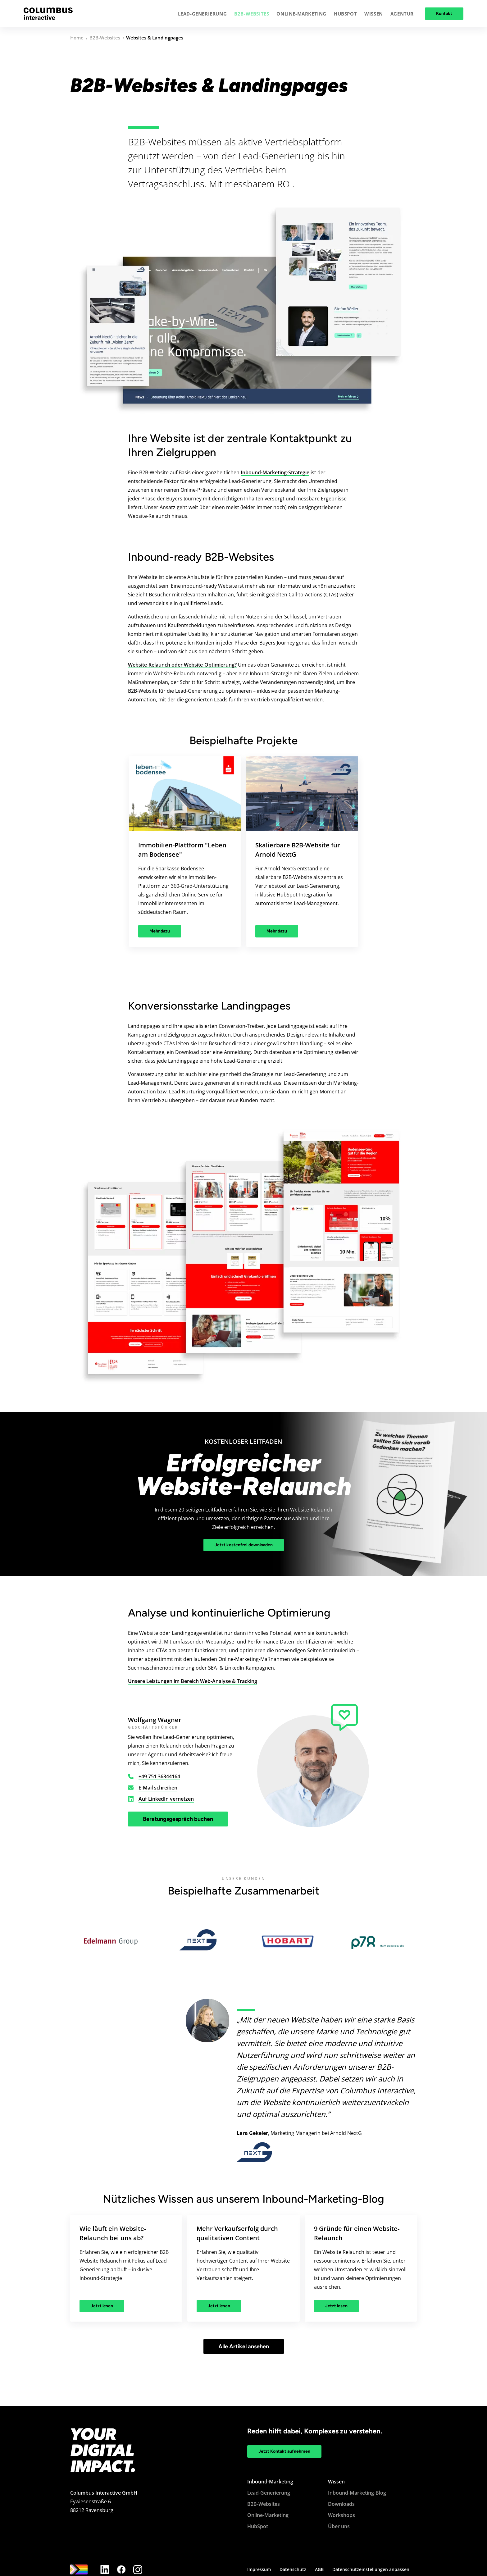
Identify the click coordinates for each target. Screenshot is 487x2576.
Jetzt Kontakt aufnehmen (284, 2451)
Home (77, 37)
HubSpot (257, 2526)
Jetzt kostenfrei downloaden (244, 1545)
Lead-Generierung (268, 2492)
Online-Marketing (268, 2515)
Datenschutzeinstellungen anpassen (370, 2569)
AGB (319, 2569)
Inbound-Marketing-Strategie (275, 472)
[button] (202, 13)
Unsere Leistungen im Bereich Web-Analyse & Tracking (192, 1681)
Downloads (341, 2504)
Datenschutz (293, 2569)
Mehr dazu (159, 931)
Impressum (259, 2569)
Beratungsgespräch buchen (178, 1819)
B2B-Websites (105, 37)
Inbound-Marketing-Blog (357, 2492)
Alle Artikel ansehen (243, 2346)
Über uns (339, 2526)
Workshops (341, 2515)
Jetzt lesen (102, 2306)
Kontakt (444, 13)
